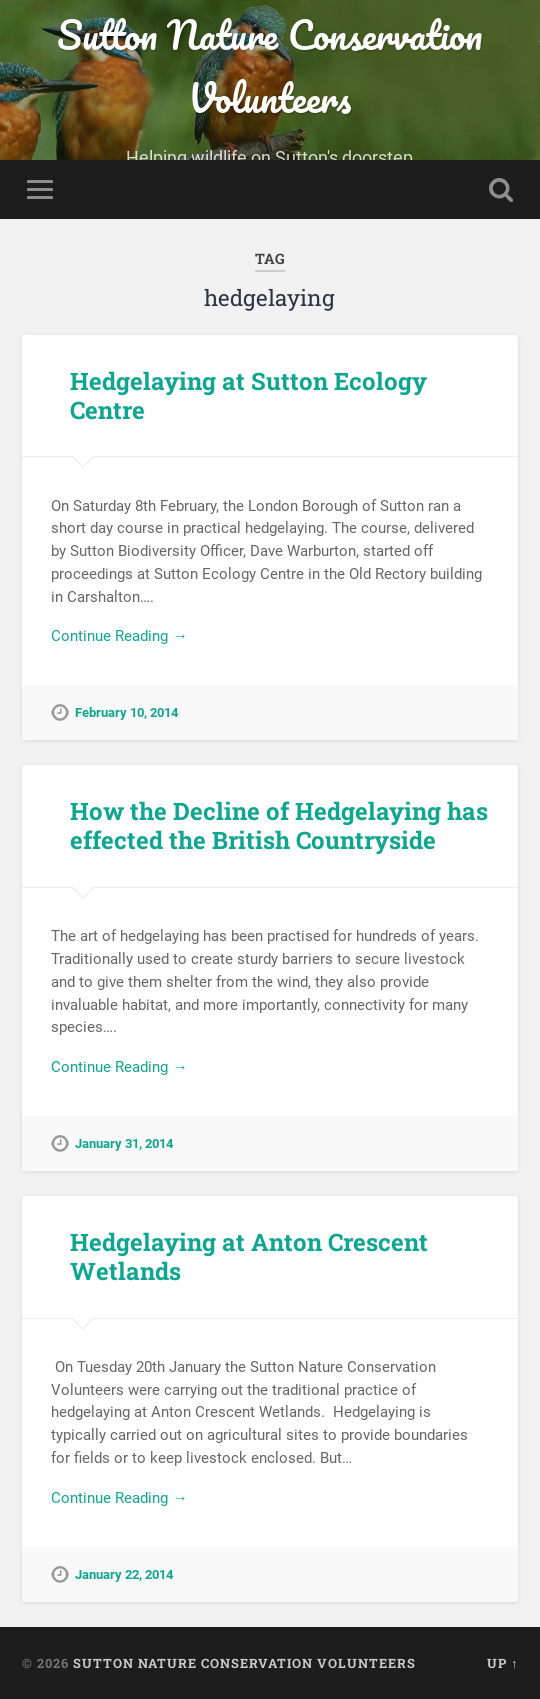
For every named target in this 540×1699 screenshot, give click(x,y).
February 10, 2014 (126, 712)
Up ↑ (502, 1663)
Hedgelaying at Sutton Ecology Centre (248, 395)
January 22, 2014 (124, 1574)
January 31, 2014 (124, 1143)
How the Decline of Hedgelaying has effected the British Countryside (279, 825)
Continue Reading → (119, 636)
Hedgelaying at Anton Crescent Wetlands (249, 1256)
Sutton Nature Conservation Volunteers (269, 66)
